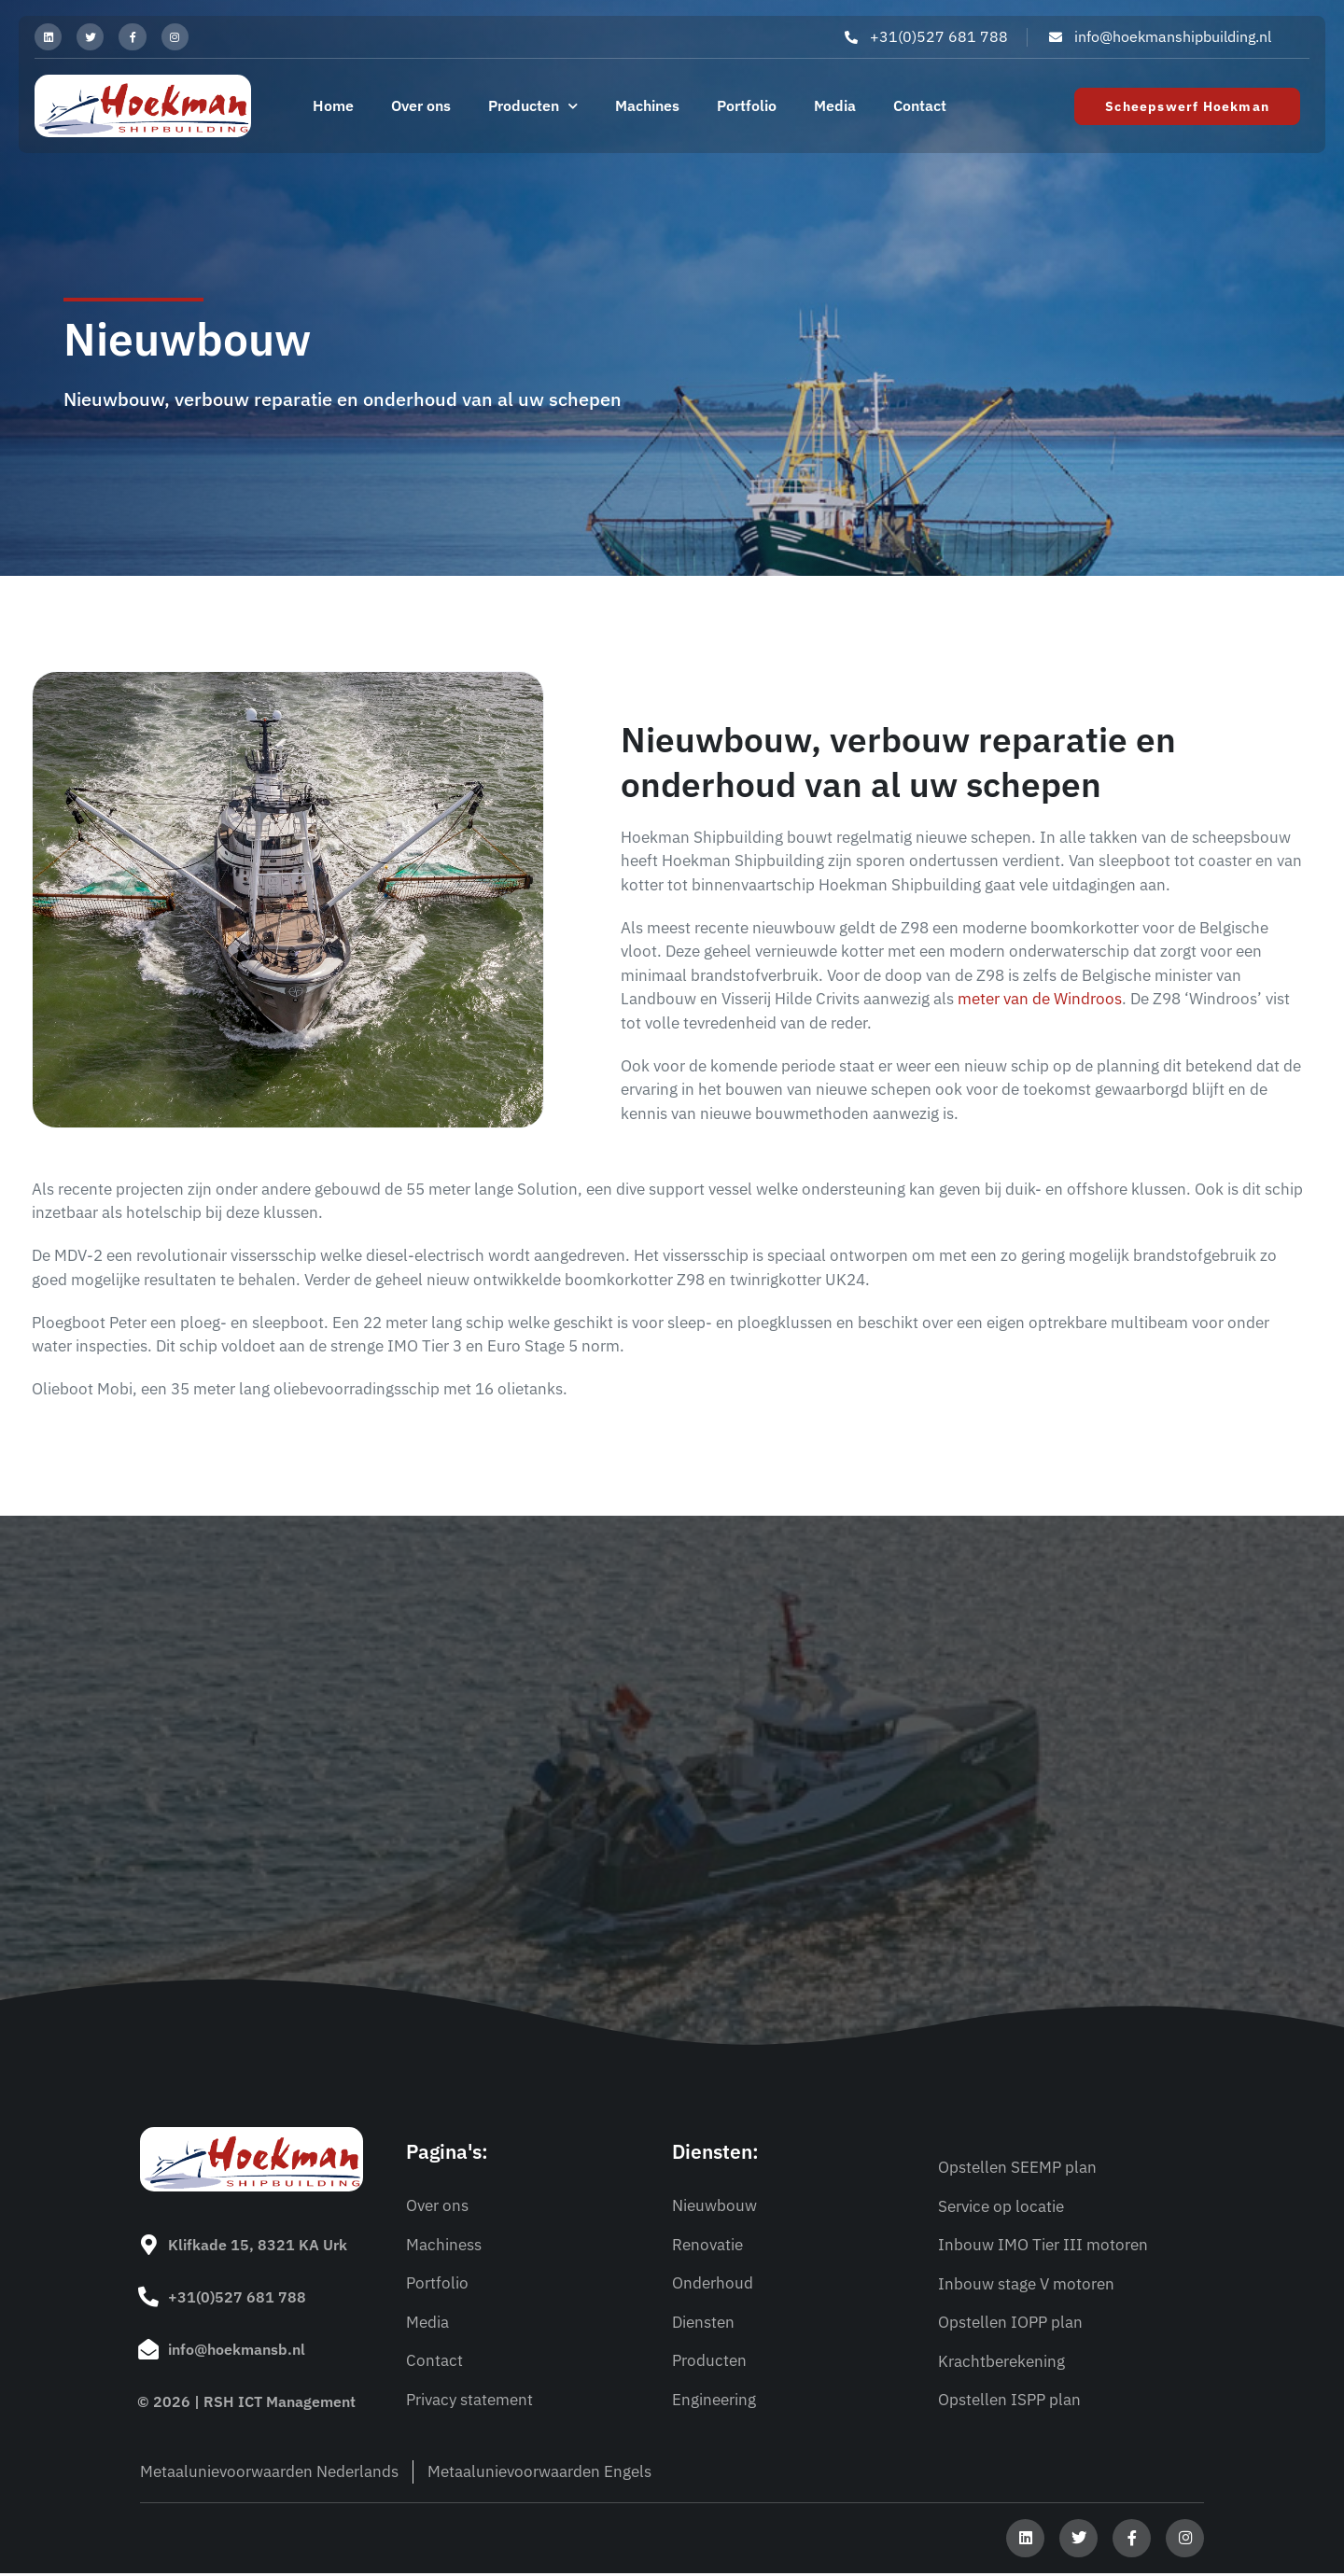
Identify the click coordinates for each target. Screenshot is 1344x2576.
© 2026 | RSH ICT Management (246, 2400)
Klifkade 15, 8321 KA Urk (255, 2249)
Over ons (421, 110)
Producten (533, 110)
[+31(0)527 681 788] (147, 2299)
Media (835, 110)
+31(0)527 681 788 (235, 2299)
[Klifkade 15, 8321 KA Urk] (147, 2249)
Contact (919, 110)
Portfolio (747, 110)
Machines (647, 110)
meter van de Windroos (1040, 1003)
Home (333, 110)
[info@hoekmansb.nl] (147, 2350)
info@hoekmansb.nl (234, 2350)
